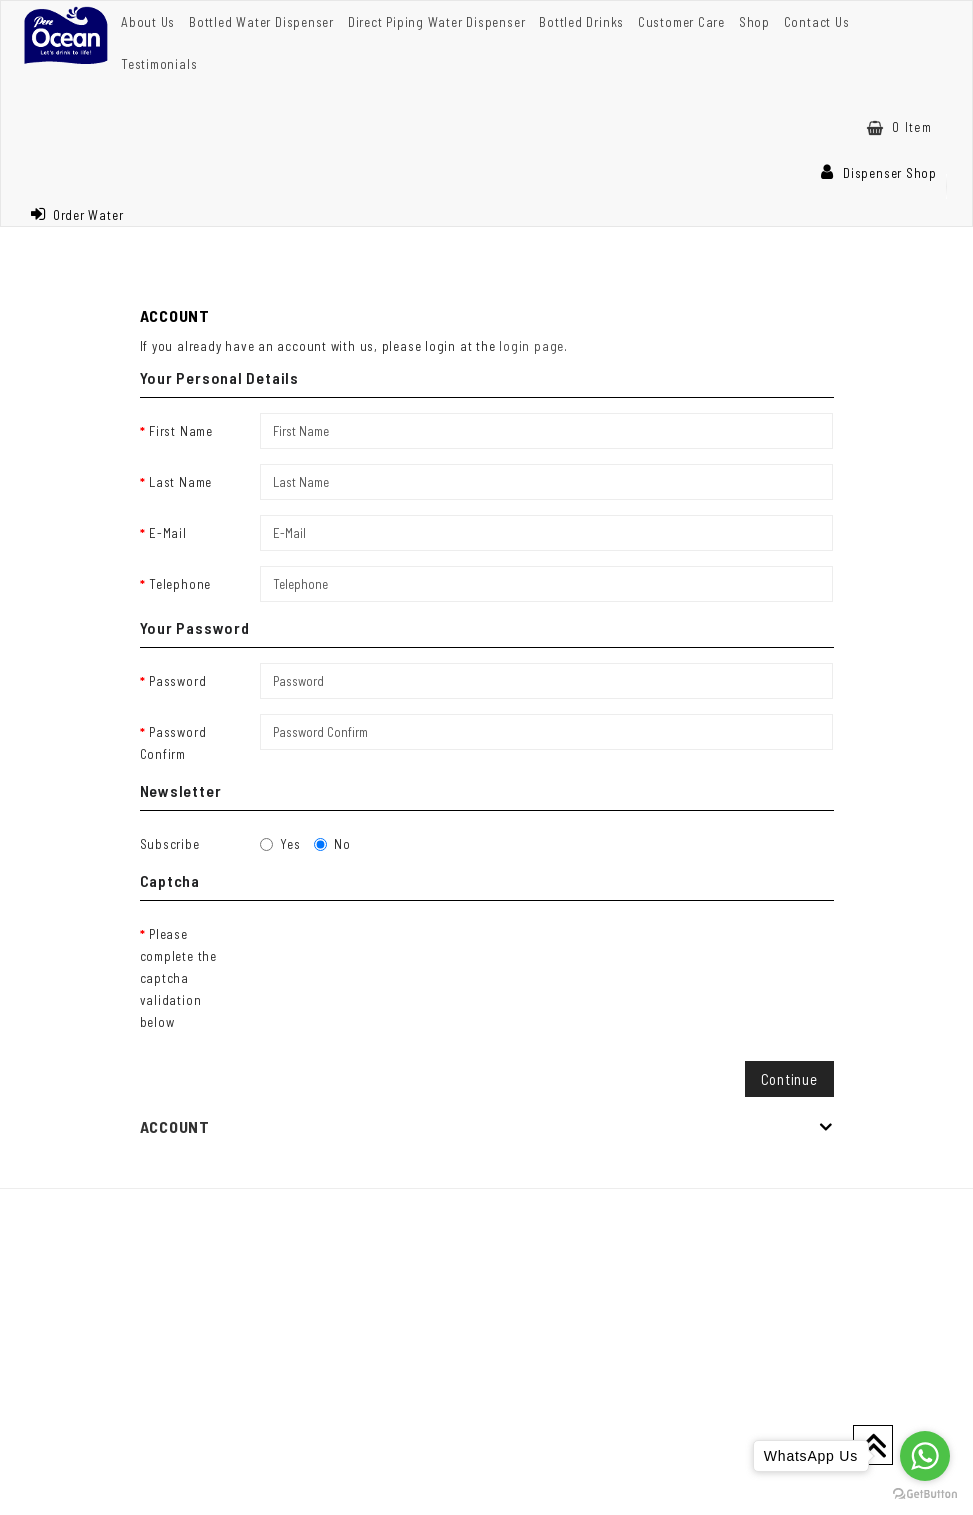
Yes (280, 844)
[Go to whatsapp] (925, 1456)
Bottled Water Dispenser (261, 22)
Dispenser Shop (879, 173)
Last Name (180, 482)
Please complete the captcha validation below (178, 978)
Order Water (77, 215)
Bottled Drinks (581, 22)
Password (177, 681)
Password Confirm (173, 743)
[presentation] (412, 955)
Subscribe (170, 844)
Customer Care (681, 22)
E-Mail (168, 533)
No (332, 844)
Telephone (180, 584)
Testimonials (159, 64)
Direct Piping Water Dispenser (437, 22)
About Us (148, 22)
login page (531, 346)
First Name (181, 431)
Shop (754, 22)
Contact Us (817, 22)
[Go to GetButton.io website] (925, 1494)
